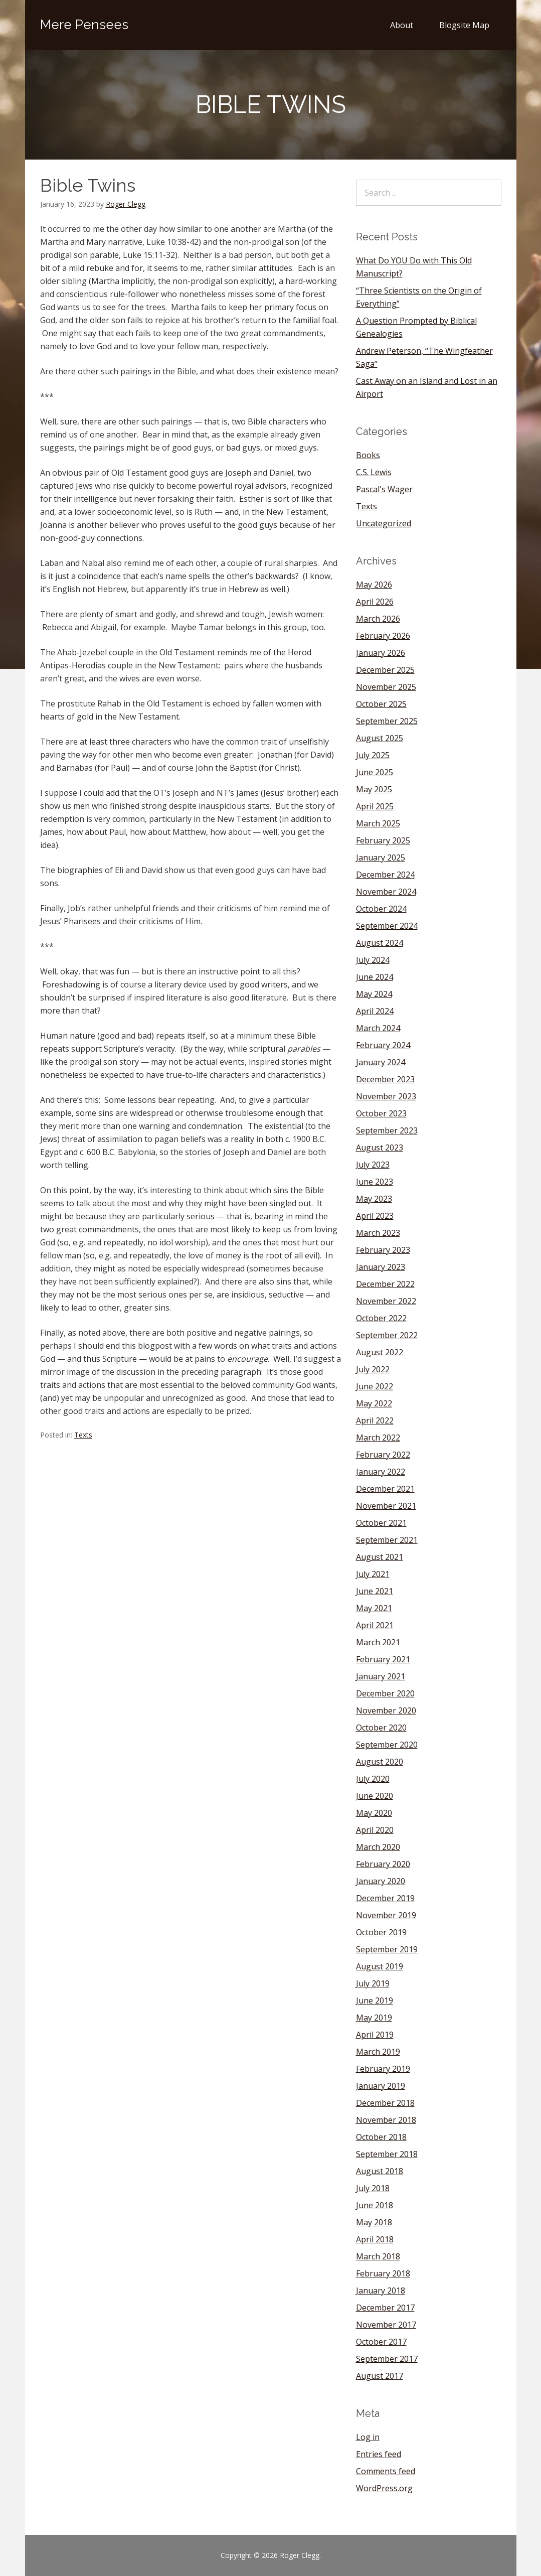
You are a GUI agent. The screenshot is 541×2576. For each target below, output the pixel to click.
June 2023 (374, 1181)
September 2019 (387, 1949)
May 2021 (374, 1608)
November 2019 (386, 1915)
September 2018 (387, 2154)
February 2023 (383, 1249)
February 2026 (383, 635)
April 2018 (375, 2239)
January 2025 (380, 857)
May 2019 (374, 2017)
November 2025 (386, 686)
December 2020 (385, 1693)
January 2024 (380, 1062)
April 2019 (375, 2034)
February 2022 (383, 1454)
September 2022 (387, 1335)
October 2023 (381, 1113)
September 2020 (387, 1744)
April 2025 (375, 806)
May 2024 (374, 993)
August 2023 (379, 1147)
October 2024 (381, 908)
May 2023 (374, 1198)
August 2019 (379, 1966)
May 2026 (374, 584)
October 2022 (381, 1318)
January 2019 (380, 2085)
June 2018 (374, 2205)
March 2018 (378, 2256)
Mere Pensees (84, 24)
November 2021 (386, 1505)
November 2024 (386, 891)
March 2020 (378, 1846)
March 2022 (378, 1437)
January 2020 (380, 1881)
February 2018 (383, 2273)
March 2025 (378, 823)
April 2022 (375, 1420)
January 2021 (380, 1676)
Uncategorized (383, 523)
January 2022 (380, 1471)
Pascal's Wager (384, 489)
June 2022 (374, 1386)
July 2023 (373, 1164)
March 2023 (378, 1232)
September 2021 (387, 1539)
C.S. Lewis (374, 472)
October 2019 (381, 1932)
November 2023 (386, 1096)
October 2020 (381, 1727)
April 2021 (375, 1625)
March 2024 (378, 1028)
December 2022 (385, 1284)
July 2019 (373, 1983)
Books (368, 455)
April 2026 (375, 601)
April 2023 (375, 1215)
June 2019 (374, 2000)
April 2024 (375, 1011)
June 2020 (374, 1795)
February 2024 (383, 1045)
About (401, 25)
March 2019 (378, 2051)
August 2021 (379, 1556)
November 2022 (386, 1301)
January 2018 (380, 2290)
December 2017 (385, 2307)
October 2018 (381, 2136)
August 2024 (379, 942)
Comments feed (385, 2471)
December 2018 (385, 2102)
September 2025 (387, 721)
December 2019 (385, 1898)
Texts (83, 1435)
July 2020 (373, 1778)
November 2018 (386, 2119)
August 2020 (379, 1761)
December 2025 (385, 669)
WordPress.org (384, 2488)
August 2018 (379, 2171)
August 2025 (379, 738)
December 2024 (385, 874)
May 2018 (374, 2222)
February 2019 (383, 2068)
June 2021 (374, 1591)
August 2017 (379, 2375)
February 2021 (383, 1659)
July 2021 (373, 1574)
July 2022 (373, 1369)
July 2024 (373, 959)
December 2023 (385, 1079)
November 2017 (386, 2324)
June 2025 (374, 772)
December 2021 (385, 1488)
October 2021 (381, 1522)
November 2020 (386, 1710)
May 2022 (374, 1403)
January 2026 (380, 652)
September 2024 (387, 925)
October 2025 (381, 703)
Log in (368, 2437)
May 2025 (374, 789)
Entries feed (378, 2454)
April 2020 (375, 1829)
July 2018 (373, 2188)
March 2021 (378, 1642)
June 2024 (374, 976)
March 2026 (378, 618)
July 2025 (373, 755)
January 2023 (380, 1266)
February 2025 (383, 840)
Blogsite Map (464, 25)
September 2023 (387, 1130)
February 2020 (383, 1864)
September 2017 (387, 2358)
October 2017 (381, 2341)
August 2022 (379, 1352)
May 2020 (374, 1812)
